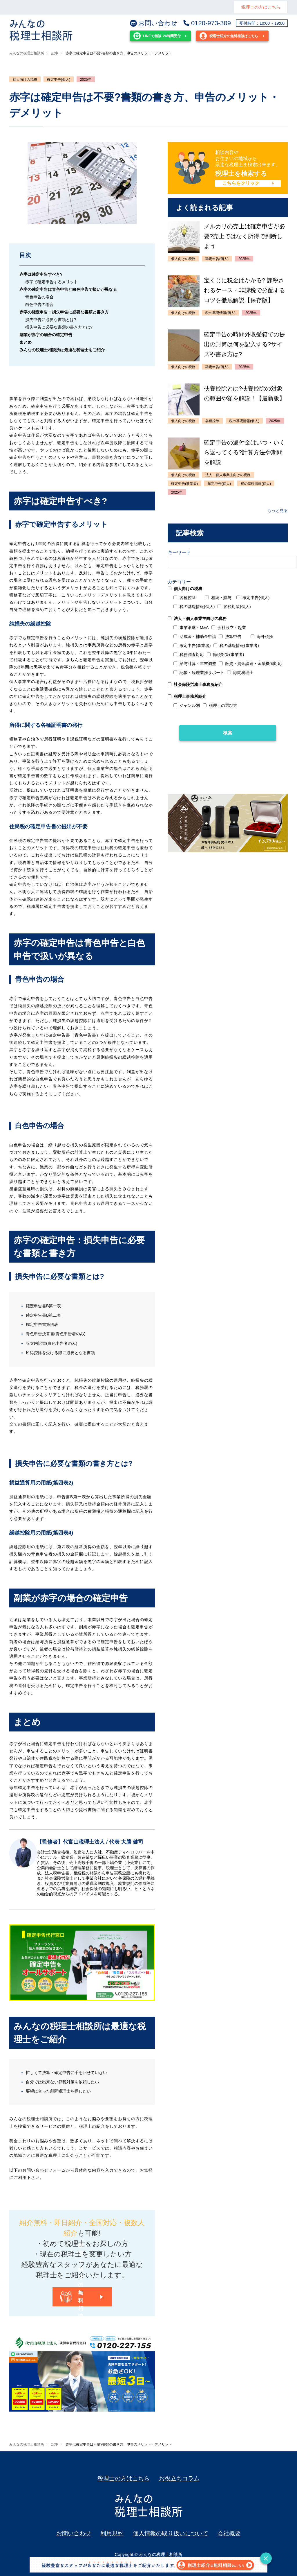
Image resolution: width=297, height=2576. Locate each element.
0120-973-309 (207, 23)
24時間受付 (157, 36)
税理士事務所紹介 (187, 696)
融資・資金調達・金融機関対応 (250, 663)
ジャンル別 (186, 705)
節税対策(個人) (234, 606)
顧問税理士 (240, 672)
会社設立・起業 (228, 627)
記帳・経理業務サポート (198, 672)
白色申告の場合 (39, 304)
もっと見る (277, 510)
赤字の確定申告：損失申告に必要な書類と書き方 (64, 312)
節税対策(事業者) (225, 654)
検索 (227, 732)
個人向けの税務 (25, 80)
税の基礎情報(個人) (194, 606)
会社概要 (229, 2533)
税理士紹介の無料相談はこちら (229, 36)
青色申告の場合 (39, 297)
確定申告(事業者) (192, 645)
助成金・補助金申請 (194, 636)
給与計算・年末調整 (194, 663)
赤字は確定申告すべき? (41, 274)
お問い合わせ (154, 23)
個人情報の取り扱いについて (170, 2533)
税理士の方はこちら (260, 7)
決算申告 (230, 636)
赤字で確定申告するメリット (51, 281)
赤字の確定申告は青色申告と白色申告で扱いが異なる (68, 289)
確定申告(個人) (58, 80)
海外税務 (262, 636)
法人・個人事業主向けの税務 (197, 618)
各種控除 (184, 597)
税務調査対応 (188, 654)
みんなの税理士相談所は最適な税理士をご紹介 (62, 349)
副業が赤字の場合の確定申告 (45, 334)
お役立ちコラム (179, 2478)
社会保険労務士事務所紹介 (195, 684)
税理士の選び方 (220, 705)
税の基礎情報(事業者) (236, 645)
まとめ (25, 342)
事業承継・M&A (191, 627)
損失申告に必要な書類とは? (50, 319)
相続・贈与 (218, 597)
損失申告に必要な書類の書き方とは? (59, 327)
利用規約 (112, 2533)
